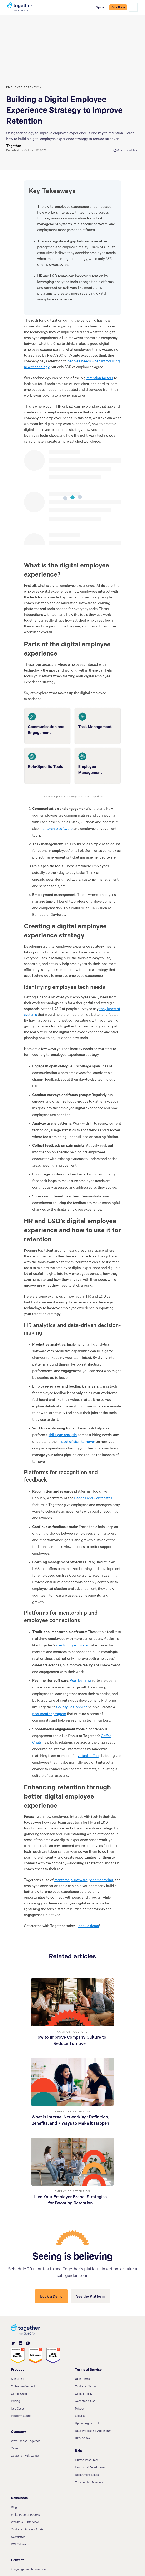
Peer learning (80, 1681)
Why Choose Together (25, 2441)
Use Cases (18, 2409)
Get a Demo (118, 7)
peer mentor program (49, 1714)
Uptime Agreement (87, 2424)
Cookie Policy (83, 2394)
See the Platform (90, 2297)
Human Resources (87, 2460)
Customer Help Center (25, 2456)
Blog (14, 2508)
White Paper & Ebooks (25, 2515)
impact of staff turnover (76, 1442)
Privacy (79, 2409)
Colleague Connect (71, 1708)
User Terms (82, 2379)
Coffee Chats (19, 2394)
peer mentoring (101, 1880)
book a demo (88, 1926)
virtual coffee (88, 1756)
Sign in (100, 7)
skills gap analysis (63, 1435)
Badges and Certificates (93, 1499)
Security (80, 2416)
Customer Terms (85, 2387)
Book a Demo (51, 2297)
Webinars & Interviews (25, 2522)
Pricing (15, 2401)
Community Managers (89, 2483)
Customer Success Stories (28, 2530)
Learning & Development (91, 2468)
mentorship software (56, 829)
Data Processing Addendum (93, 2431)
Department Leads (87, 2475)
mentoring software (72, 1646)
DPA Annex (82, 2438)
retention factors (99, 378)
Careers (16, 2449)
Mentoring (17, 2379)
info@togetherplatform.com (28, 2570)
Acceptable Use (85, 2401)
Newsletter (18, 2537)
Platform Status (21, 2416)
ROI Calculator (20, 2544)
